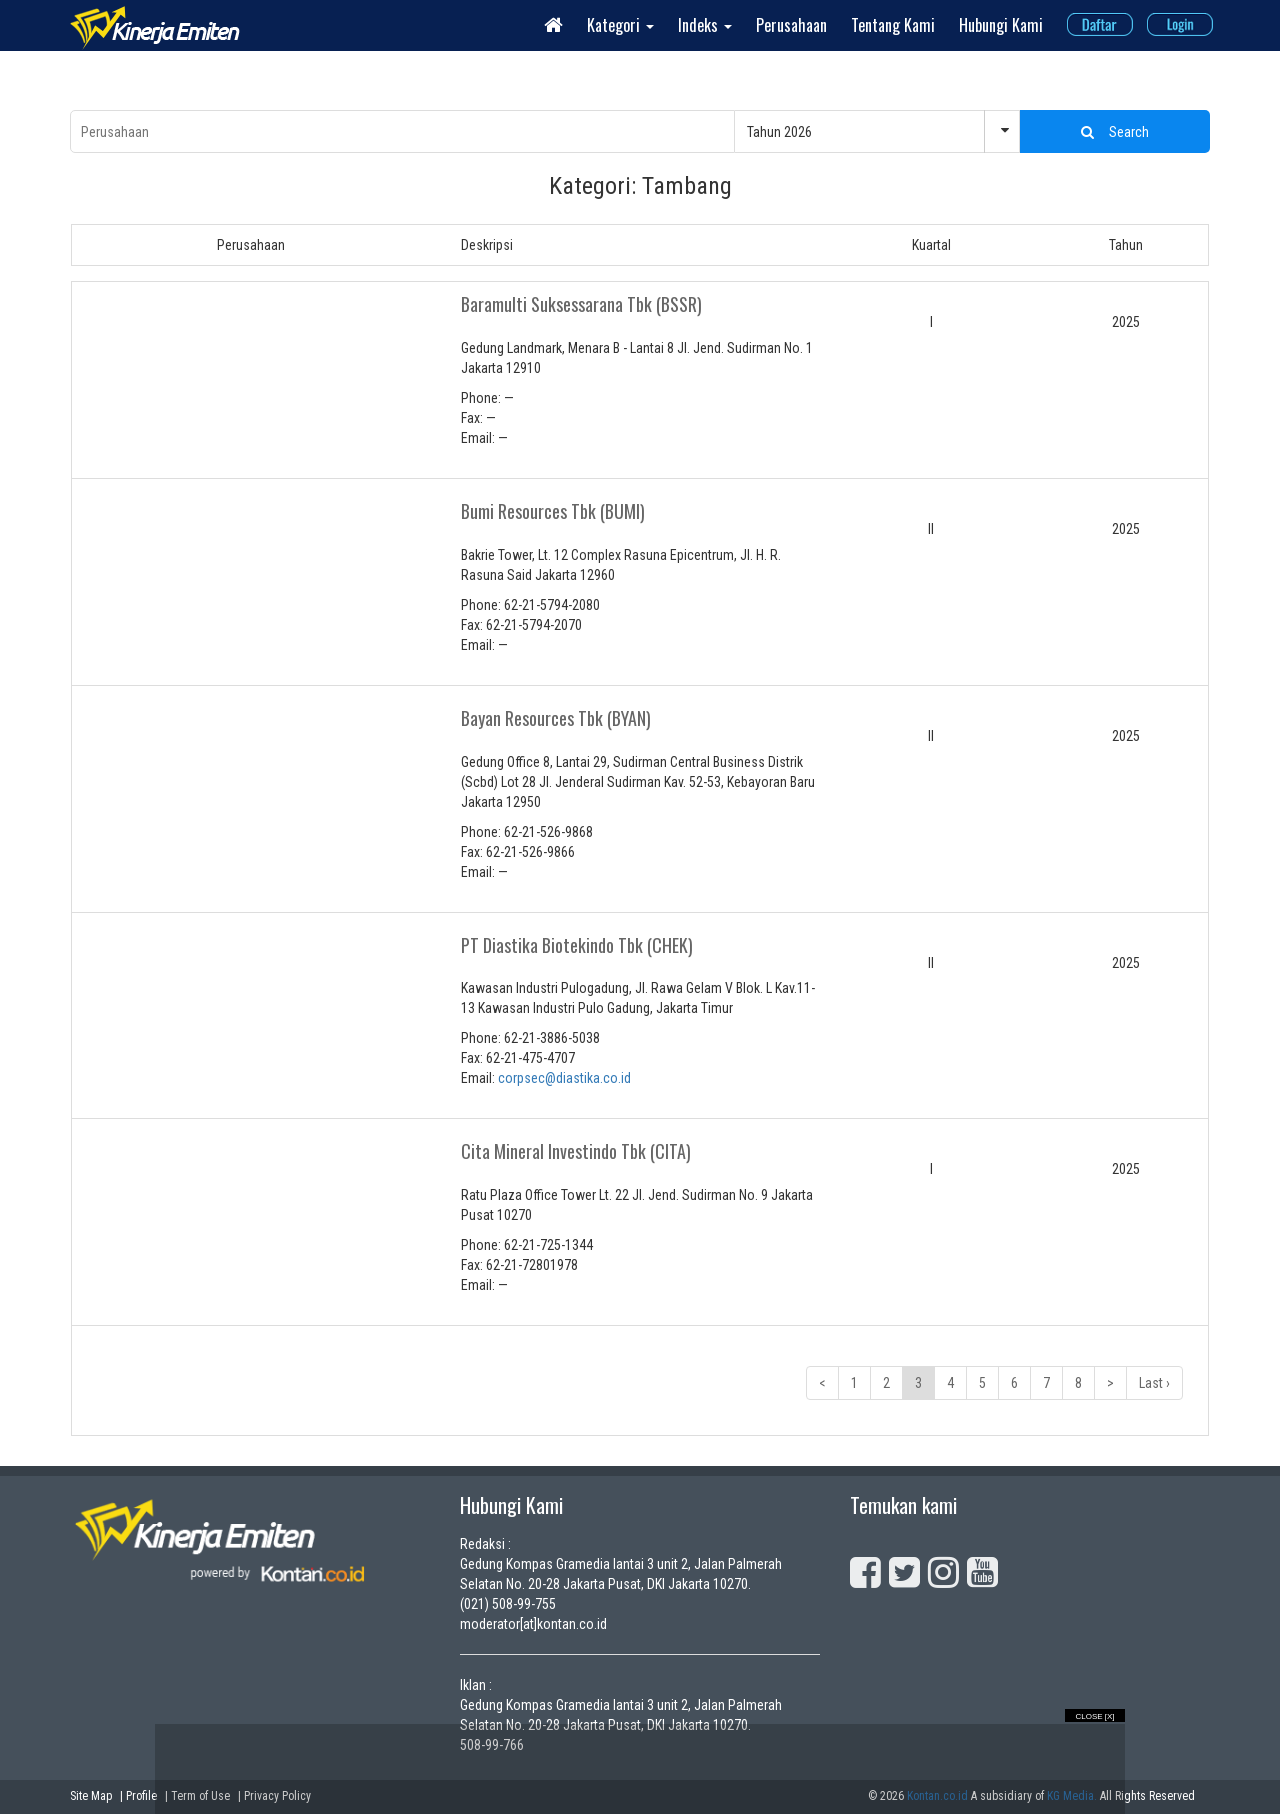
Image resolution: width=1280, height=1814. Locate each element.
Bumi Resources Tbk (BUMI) (553, 511)
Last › (1154, 1383)
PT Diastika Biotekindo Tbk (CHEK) (577, 945)
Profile (141, 1796)
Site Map (91, 1796)
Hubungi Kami (1001, 25)
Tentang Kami (893, 25)
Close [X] (1094, 1716)
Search (1115, 132)
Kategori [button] (620, 25)
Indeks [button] (705, 25)
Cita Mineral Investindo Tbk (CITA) (576, 1151)
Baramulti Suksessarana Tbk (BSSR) (581, 304)
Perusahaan (791, 25)
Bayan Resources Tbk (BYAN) (556, 718)
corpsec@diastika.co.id (564, 1078)
